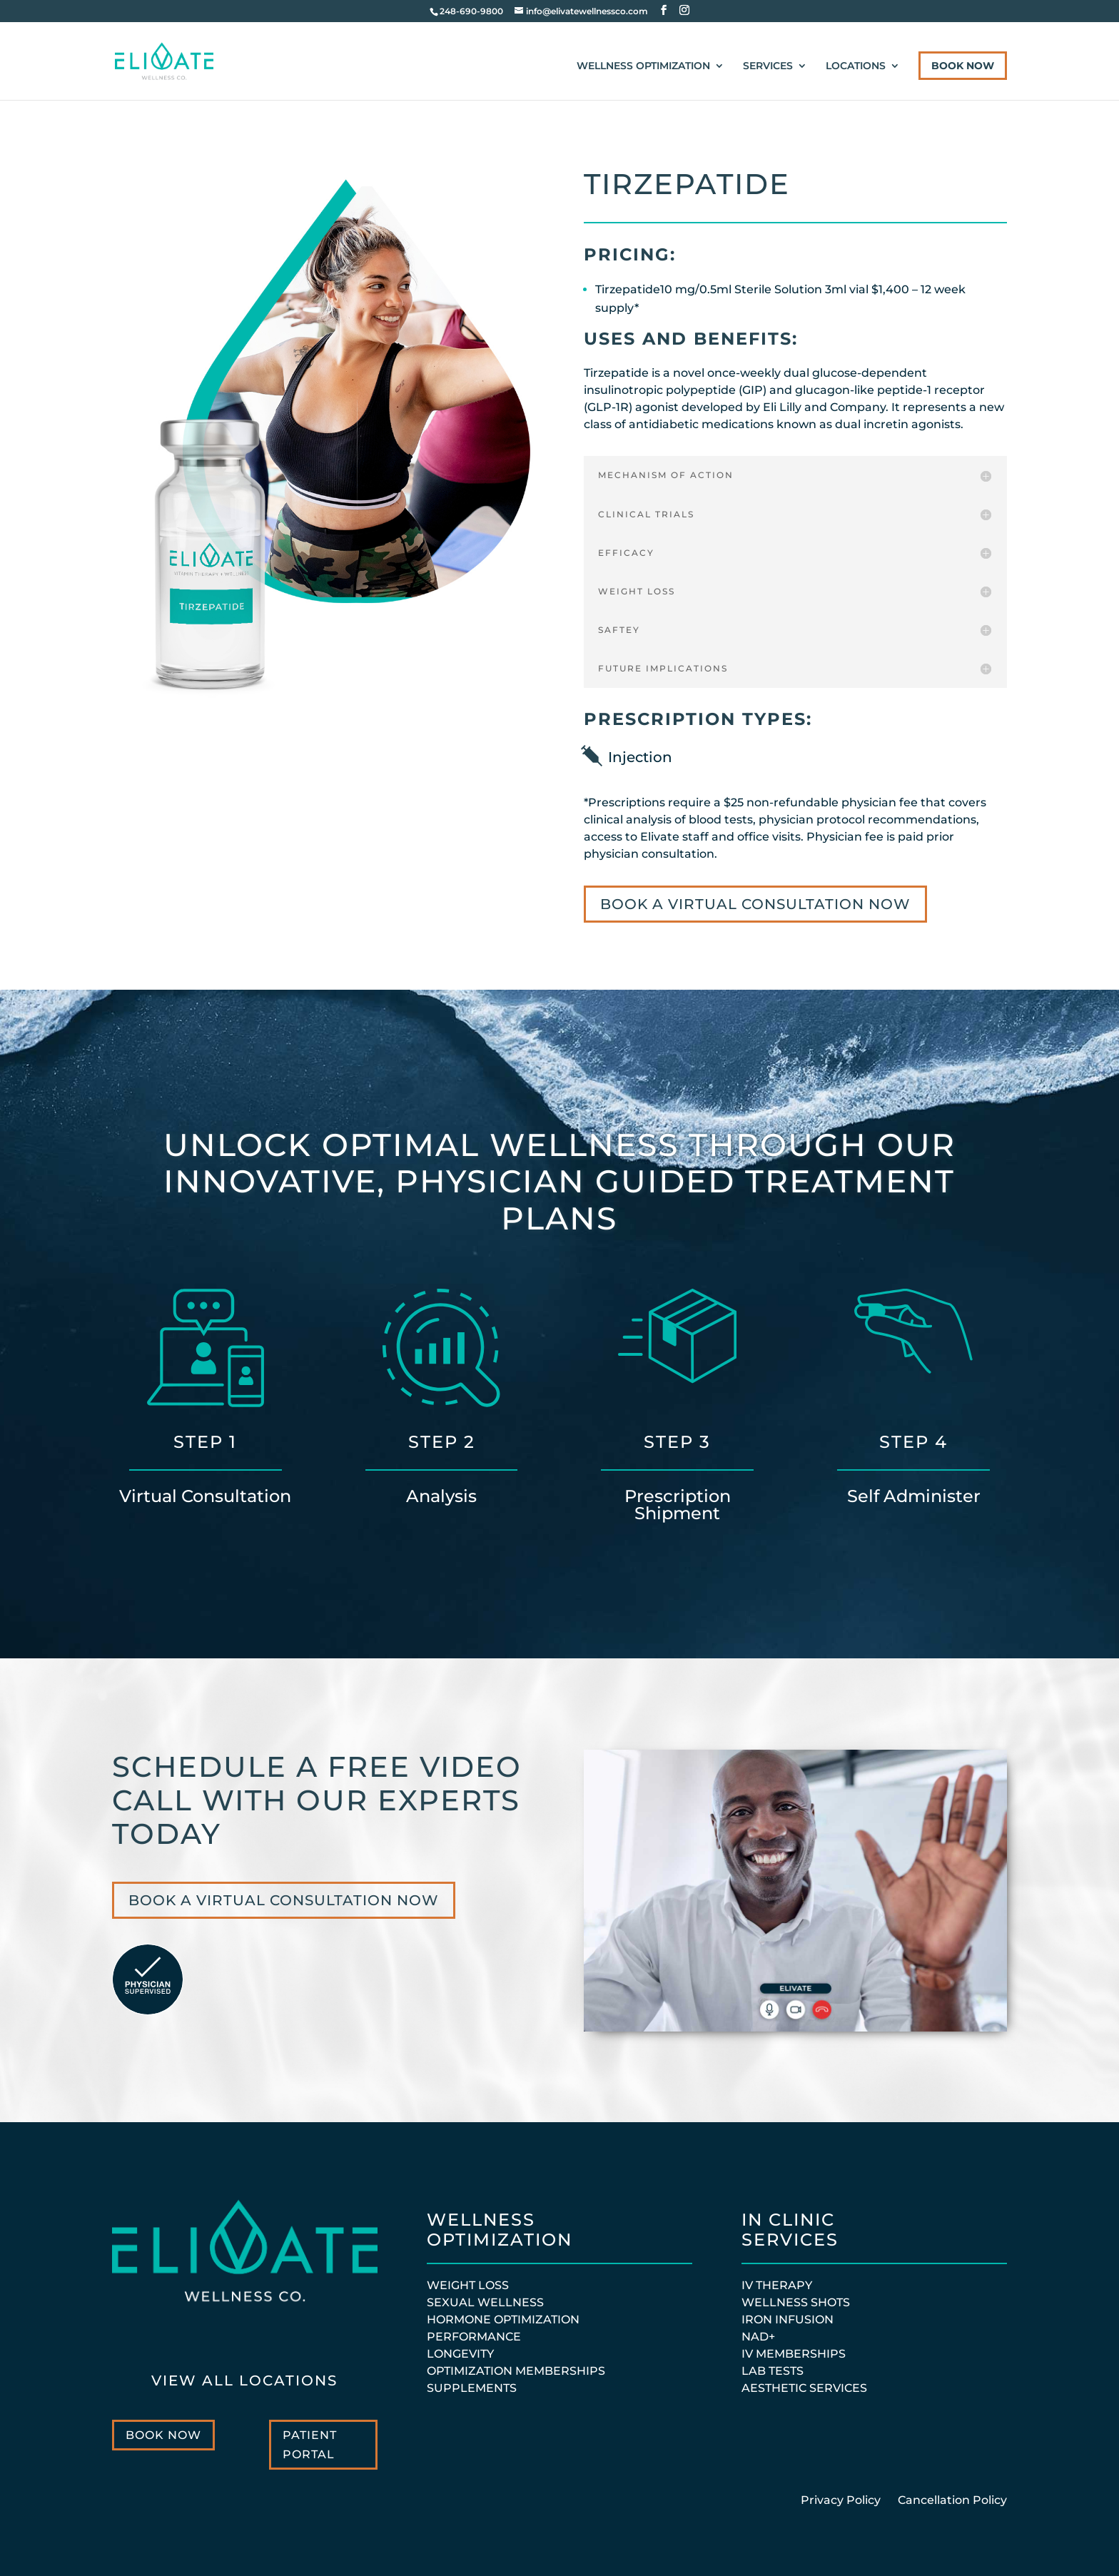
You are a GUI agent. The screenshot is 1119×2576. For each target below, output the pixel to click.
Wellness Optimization (643, 66)
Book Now (962, 65)
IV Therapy (776, 2285)
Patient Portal (310, 2444)
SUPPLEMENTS (472, 2388)
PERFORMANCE (474, 2336)
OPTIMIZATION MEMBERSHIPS (516, 2371)
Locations (856, 66)
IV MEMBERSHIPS (793, 2354)
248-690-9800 (471, 11)
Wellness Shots (795, 2302)
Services (768, 66)
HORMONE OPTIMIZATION (503, 2319)
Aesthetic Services (804, 2388)
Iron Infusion (787, 2319)
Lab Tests (772, 2371)
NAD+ (758, 2336)
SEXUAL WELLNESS (485, 2302)
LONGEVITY (460, 2354)
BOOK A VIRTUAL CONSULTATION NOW (755, 904)
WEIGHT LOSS (468, 2285)
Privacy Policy (842, 2500)
